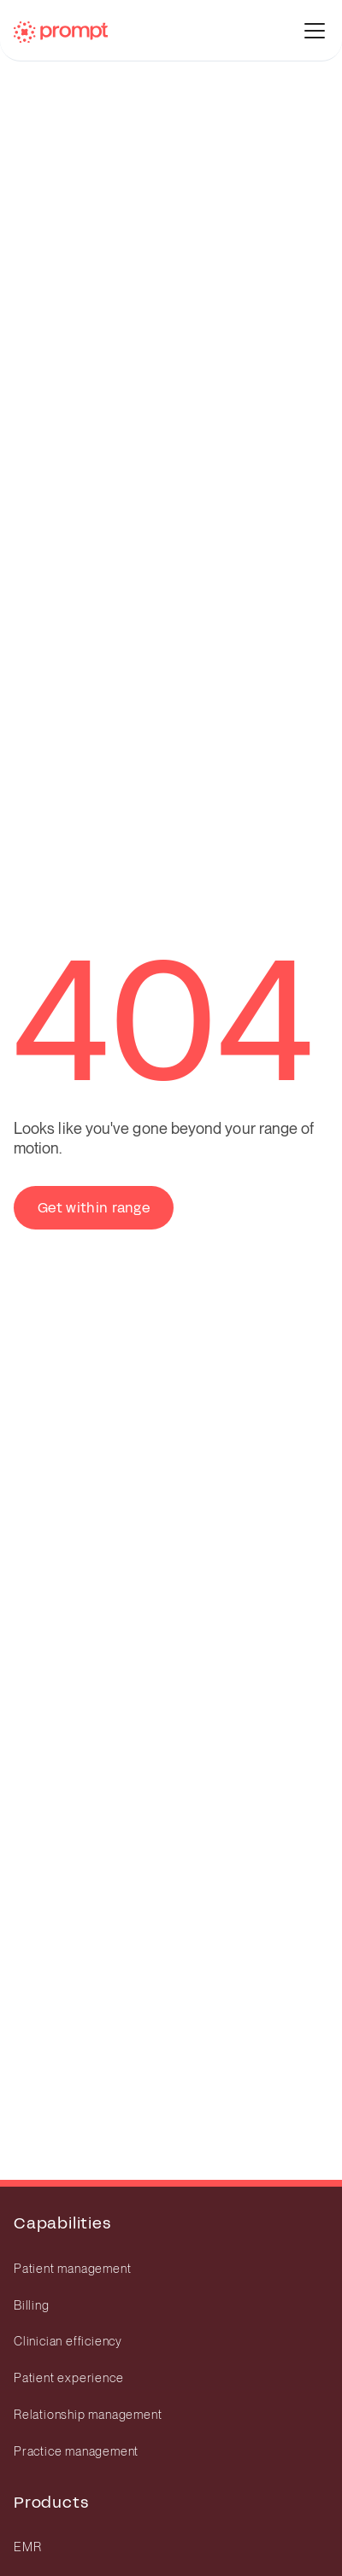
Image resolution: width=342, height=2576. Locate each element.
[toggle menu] (314, 30)
